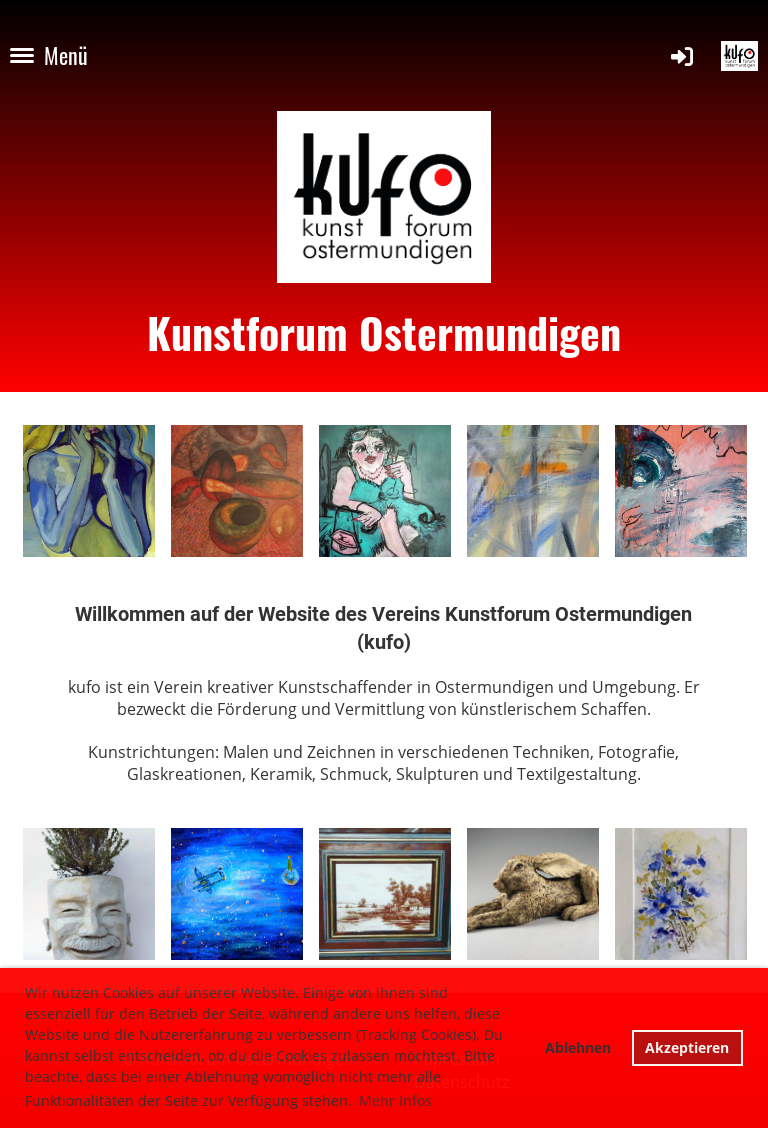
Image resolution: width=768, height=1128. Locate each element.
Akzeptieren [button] (687, 1047)
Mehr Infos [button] (395, 1100)
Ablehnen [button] (578, 1047)
